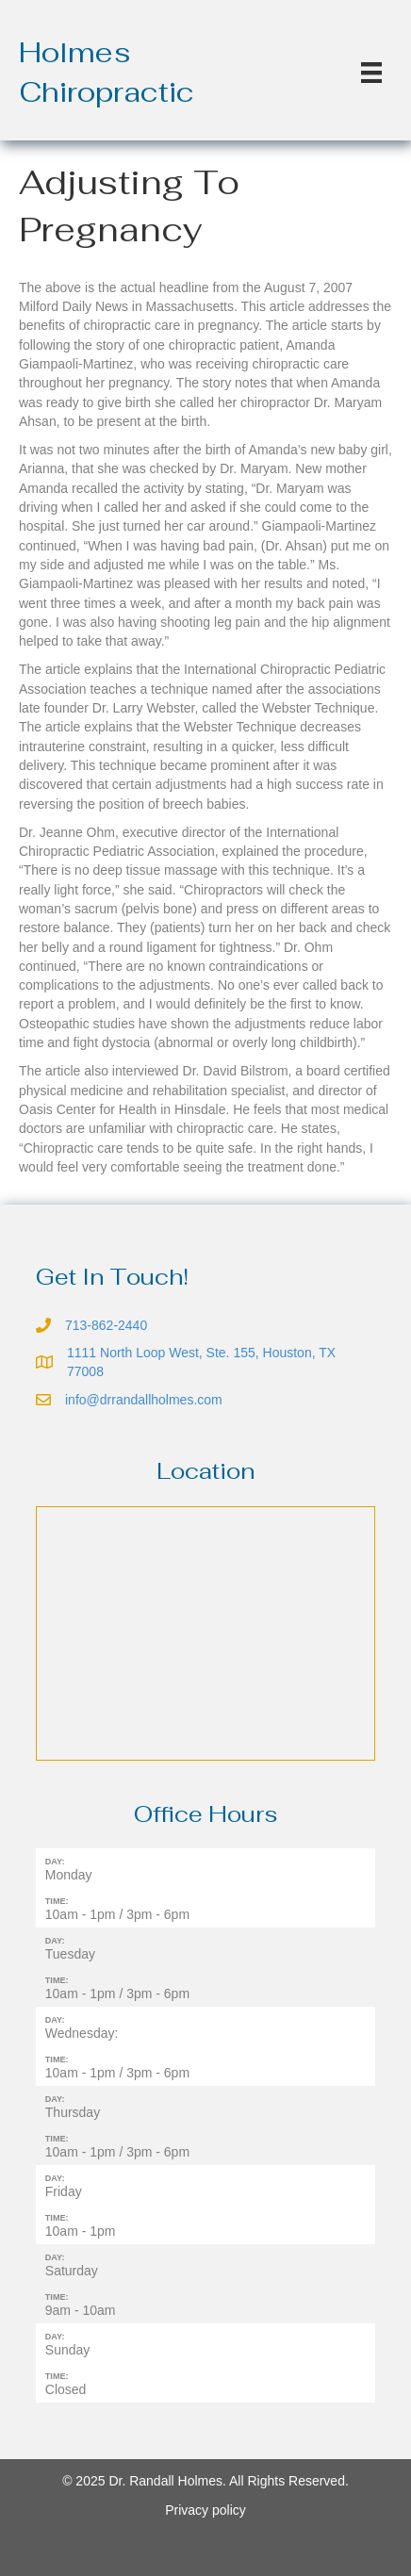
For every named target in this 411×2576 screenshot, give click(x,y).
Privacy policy (205, 2510)
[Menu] (371, 72)
